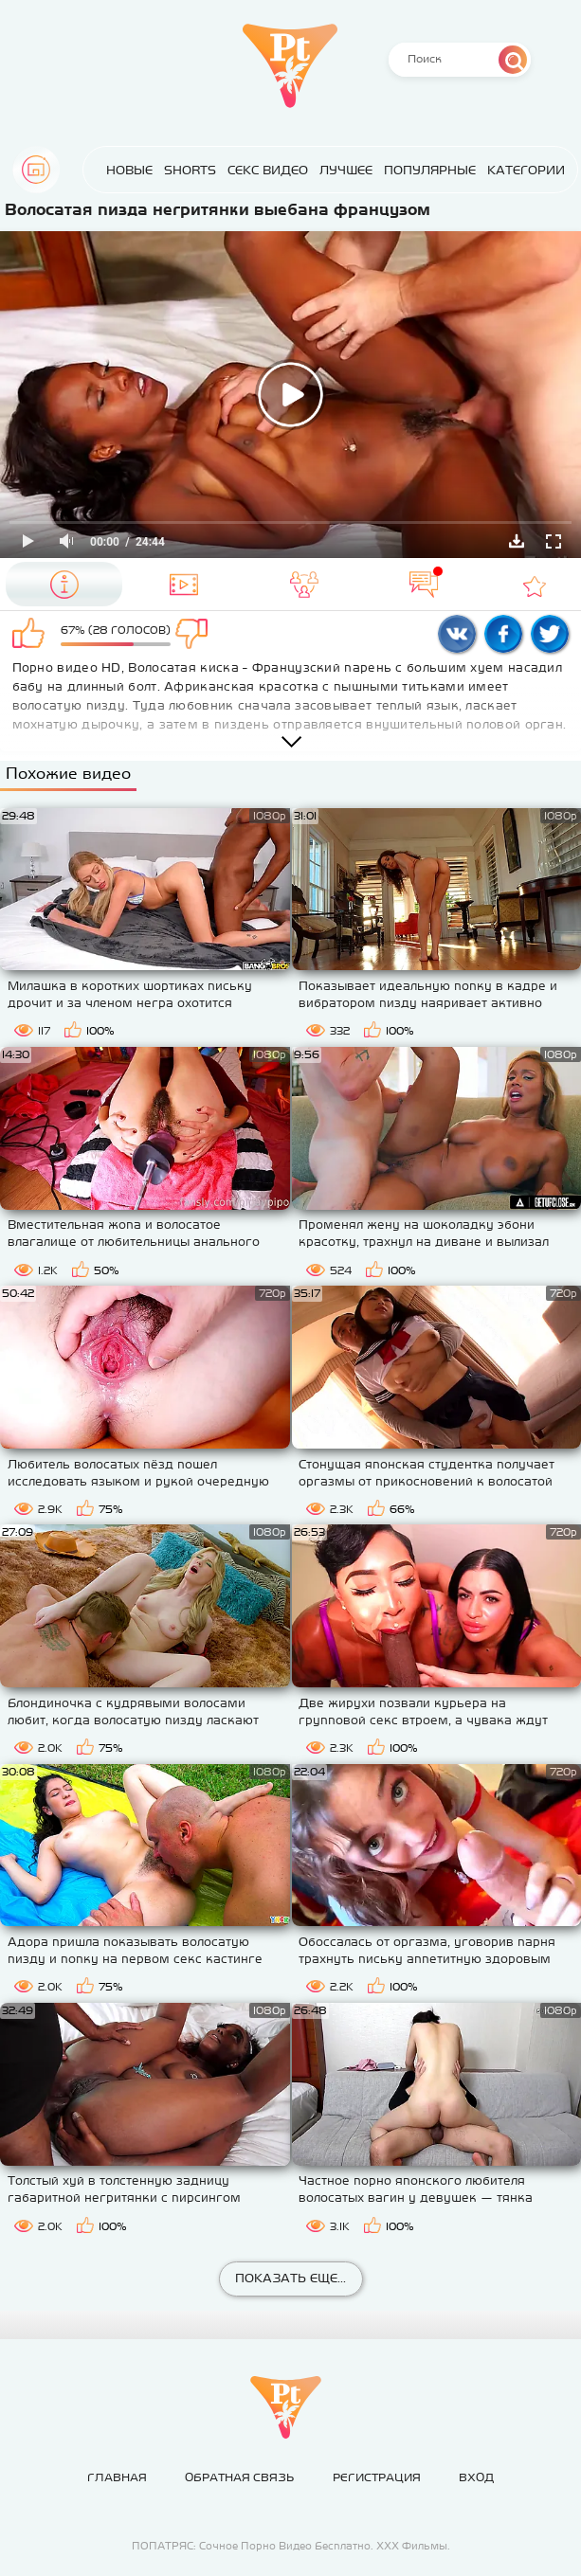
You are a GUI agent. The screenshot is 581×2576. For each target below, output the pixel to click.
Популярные (417, 170)
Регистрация (377, 2477)
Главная (36, 169)
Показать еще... (290, 2278)
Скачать (516, 541)
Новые (116, 170)
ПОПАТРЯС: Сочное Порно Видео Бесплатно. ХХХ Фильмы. (291, 2545)
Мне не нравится (199, 634)
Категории (513, 170)
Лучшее (332, 170)
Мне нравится (32, 634)
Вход (476, 2477)
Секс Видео (254, 170)
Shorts (177, 170)
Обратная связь (239, 2477)
